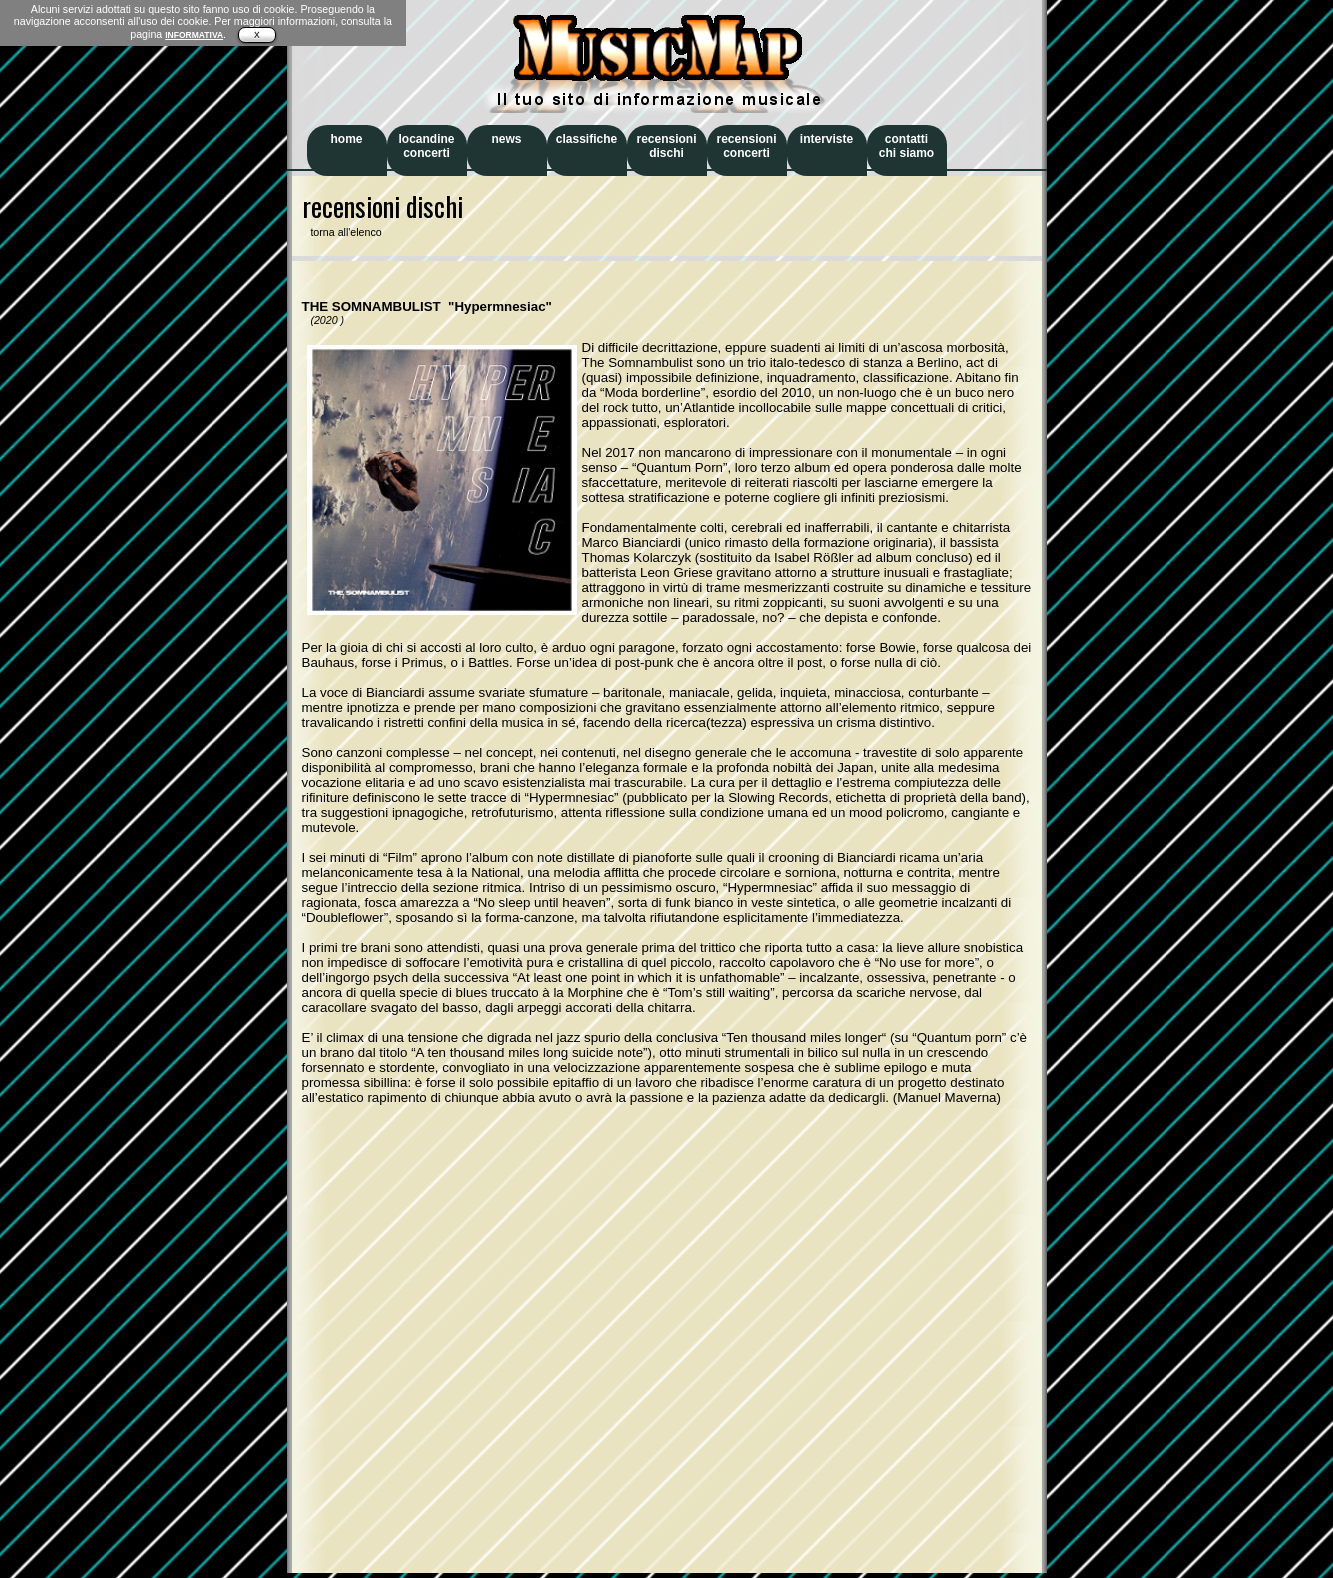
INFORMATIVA (194, 35)
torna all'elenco (342, 232)
